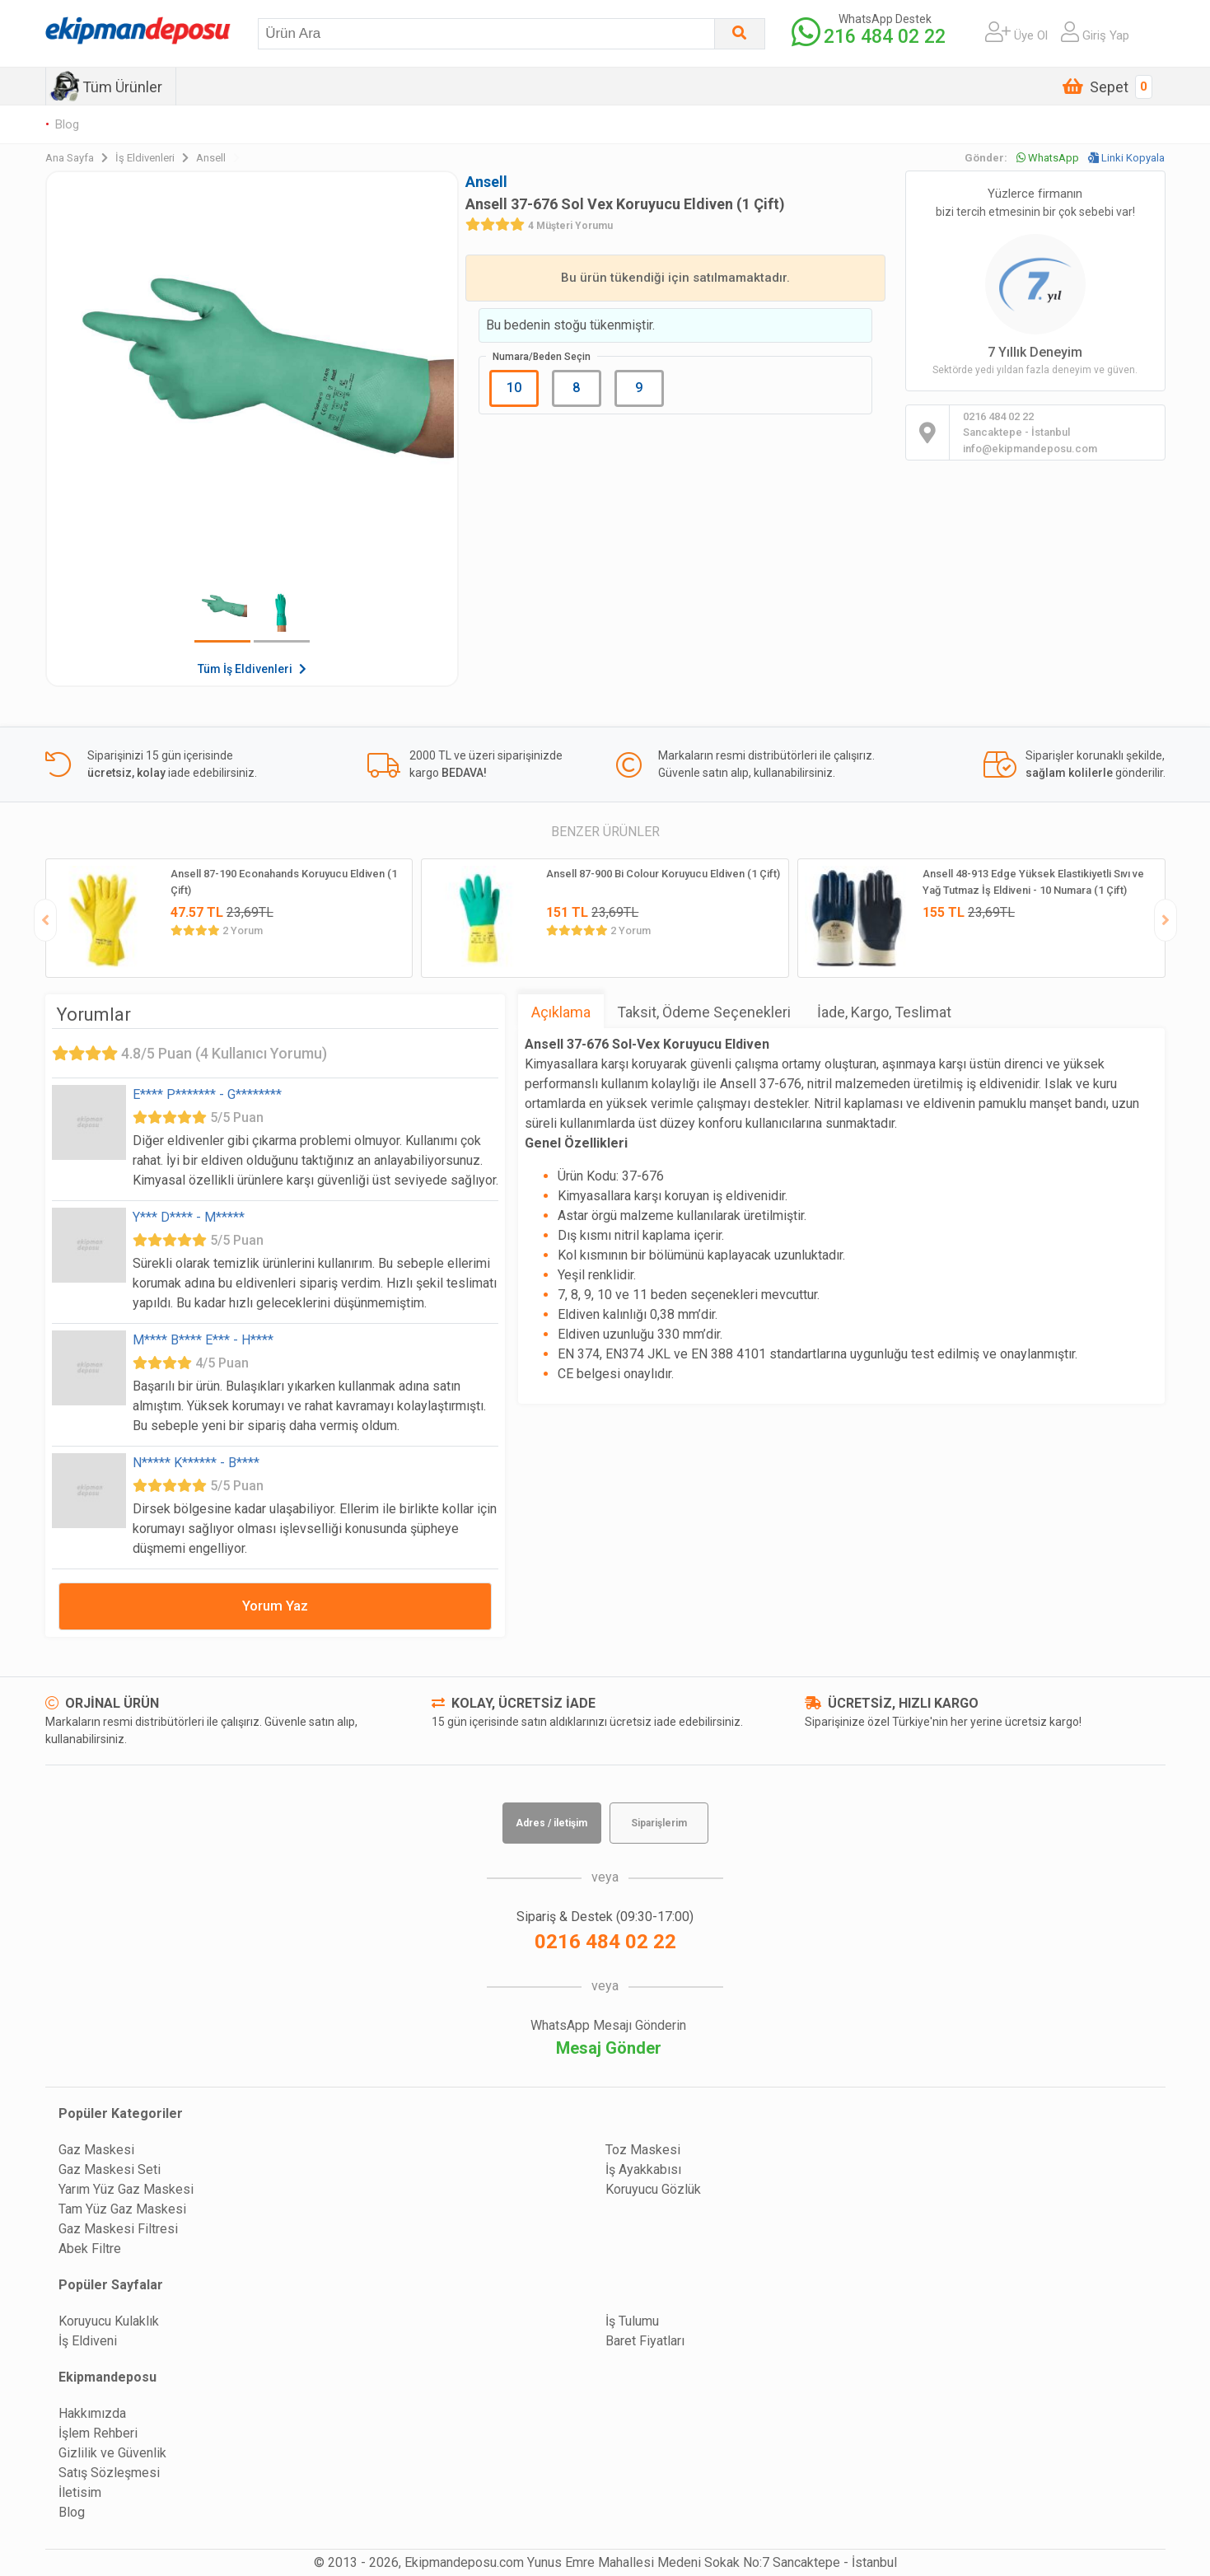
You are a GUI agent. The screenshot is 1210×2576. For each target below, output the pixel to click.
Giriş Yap (1095, 32)
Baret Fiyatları (644, 2341)
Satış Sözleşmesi (109, 2472)
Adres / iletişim (551, 1823)
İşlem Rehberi (98, 2433)
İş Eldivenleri (155, 158)
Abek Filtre (89, 2248)
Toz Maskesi (642, 2150)
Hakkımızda (92, 2413)
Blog (67, 124)
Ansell (218, 158)
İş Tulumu (632, 2321)
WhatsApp (1047, 158)
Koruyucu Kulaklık (108, 2321)
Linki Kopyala (1126, 158)
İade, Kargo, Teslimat (884, 1012)
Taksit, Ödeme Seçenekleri (704, 1012)
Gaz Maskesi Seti (109, 2169)
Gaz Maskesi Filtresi (118, 2229)
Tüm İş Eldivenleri (252, 669)
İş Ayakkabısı (643, 2169)
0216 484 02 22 (605, 1941)
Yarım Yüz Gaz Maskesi (126, 2189)
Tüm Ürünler (122, 87)
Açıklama (561, 1012)
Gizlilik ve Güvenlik (112, 2453)
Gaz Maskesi (96, 2150)
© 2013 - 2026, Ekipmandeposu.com (419, 2562)
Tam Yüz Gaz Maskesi (122, 2209)
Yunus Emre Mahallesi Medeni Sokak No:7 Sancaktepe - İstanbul (712, 2562)
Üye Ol (1016, 32)
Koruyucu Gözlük (653, 2189)
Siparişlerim (659, 1823)
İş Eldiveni (87, 2341)
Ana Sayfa (80, 158)
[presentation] (45, 920)
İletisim (79, 2492)
